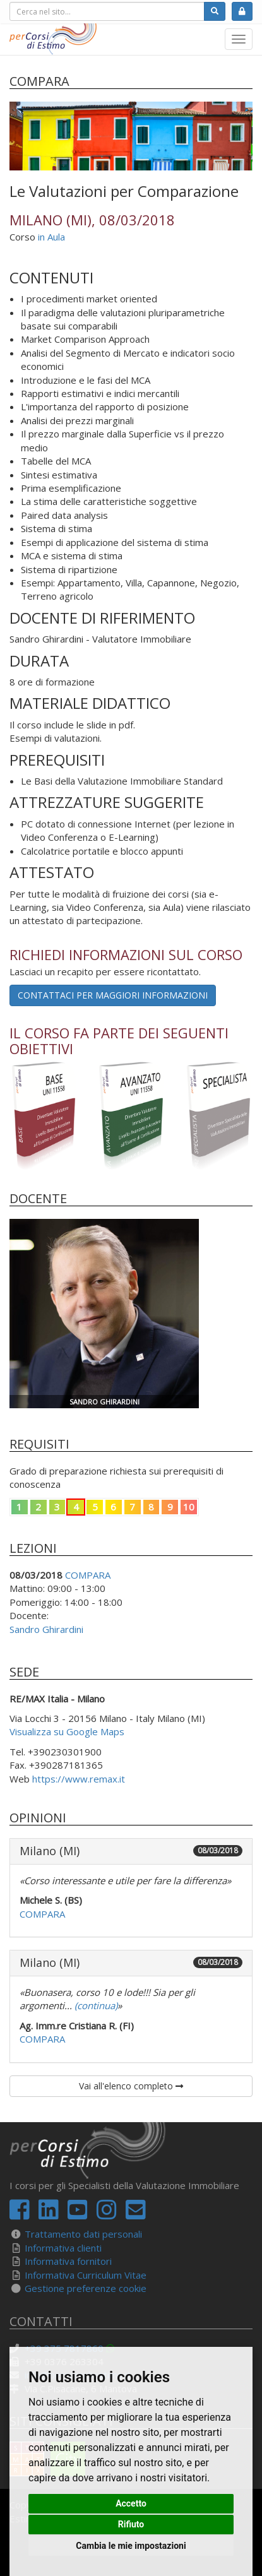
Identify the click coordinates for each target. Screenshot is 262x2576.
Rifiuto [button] (131, 2524)
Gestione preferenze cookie (85, 2288)
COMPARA (87, 1575)
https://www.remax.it (78, 1778)
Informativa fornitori (68, 2261)
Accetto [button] (131, 2503)
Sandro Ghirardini (46, 1629)
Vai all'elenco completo (131, 2086)
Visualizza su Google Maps (66, 1731)
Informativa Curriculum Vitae (85, 2275)
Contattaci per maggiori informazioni (113, 995)
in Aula (51, 236)
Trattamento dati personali (83, 2234)
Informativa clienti (63, 2247)
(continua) (94, 2005)
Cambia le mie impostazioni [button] (131, 2546)
